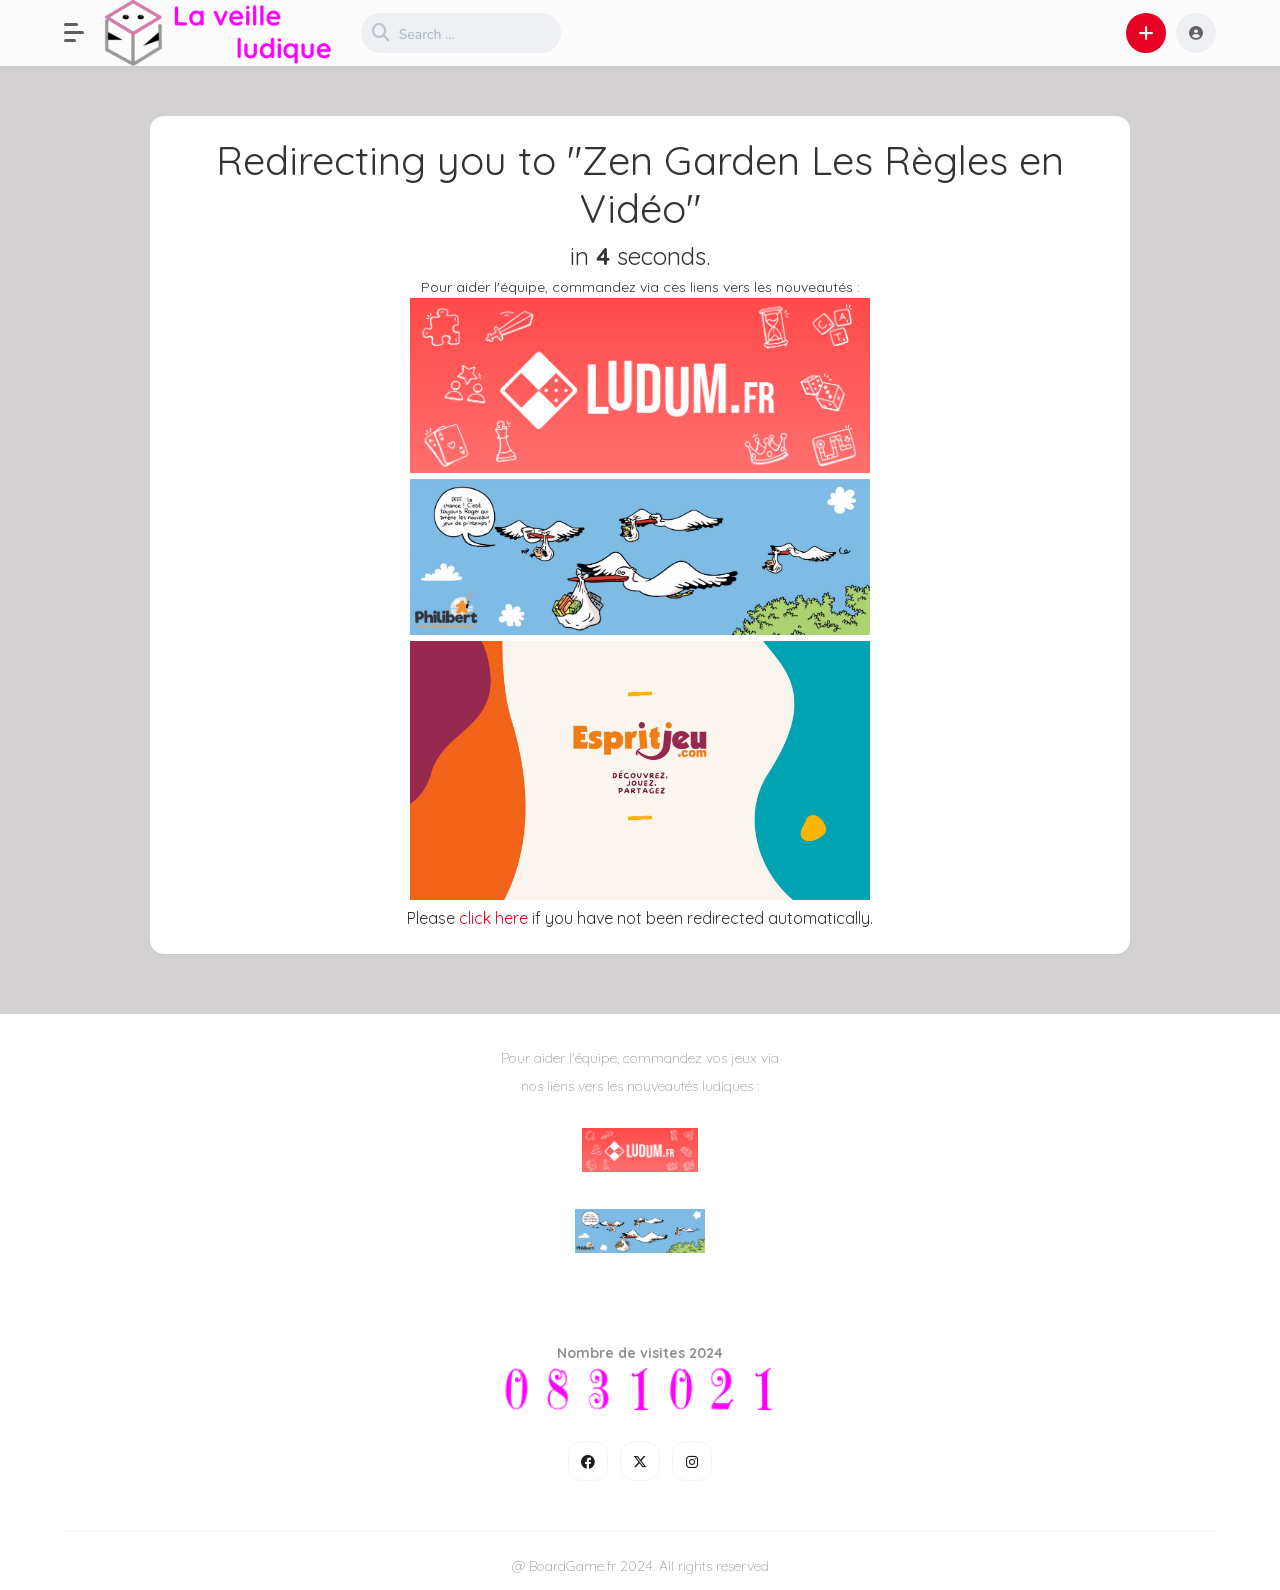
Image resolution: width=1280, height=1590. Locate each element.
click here (493, 918)
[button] (84, 33)
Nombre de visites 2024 (640, 1353)
